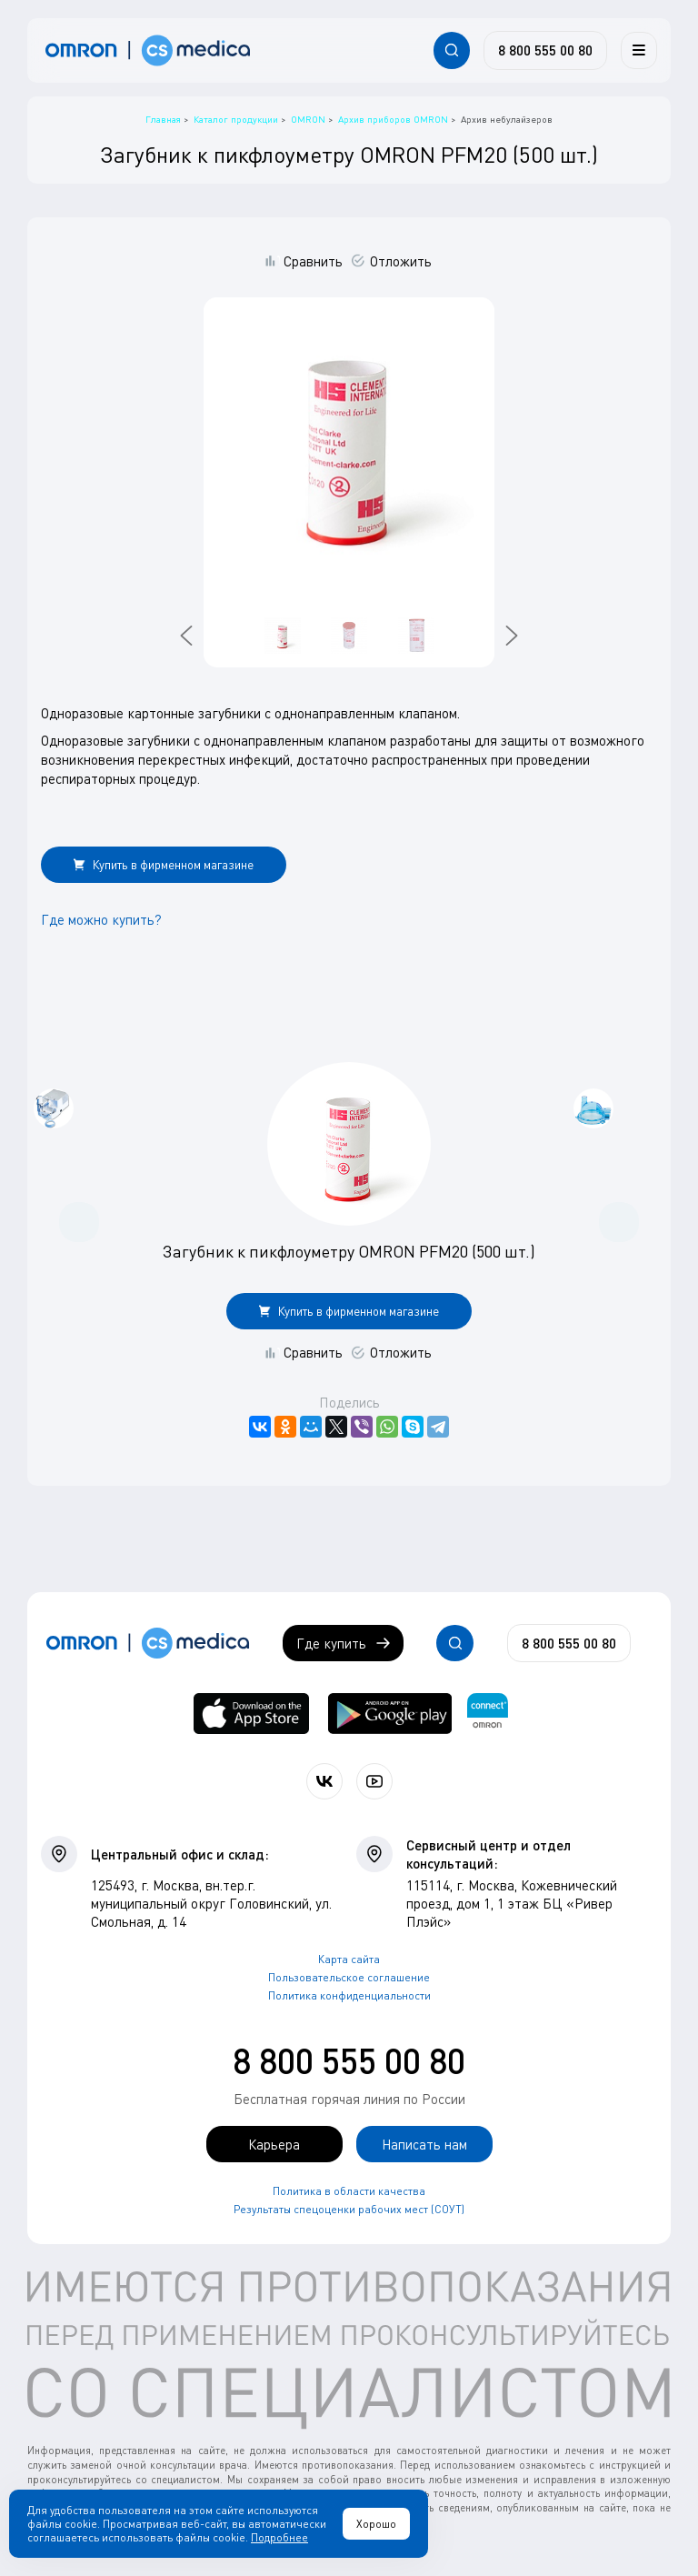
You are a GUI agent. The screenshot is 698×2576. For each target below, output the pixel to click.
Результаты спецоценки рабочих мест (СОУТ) (349, 2209)
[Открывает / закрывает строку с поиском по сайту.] (452, 50)
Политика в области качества (349, 2191)
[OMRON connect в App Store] (251, 1713)
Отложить (401, 261)
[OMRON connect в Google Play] (389, 1713)
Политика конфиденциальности (349, 1995)
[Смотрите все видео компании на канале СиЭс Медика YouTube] (374, 1781)
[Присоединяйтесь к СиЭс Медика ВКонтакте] (324, 1781)
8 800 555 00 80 (349, 2060)
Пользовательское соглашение (349, 1977)
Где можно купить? (101, 919)
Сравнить (313, 261)
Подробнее (279, 2537)
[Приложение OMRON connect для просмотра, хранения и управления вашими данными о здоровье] (487, 1713)
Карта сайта (349, 1959)
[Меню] (639, 50)
